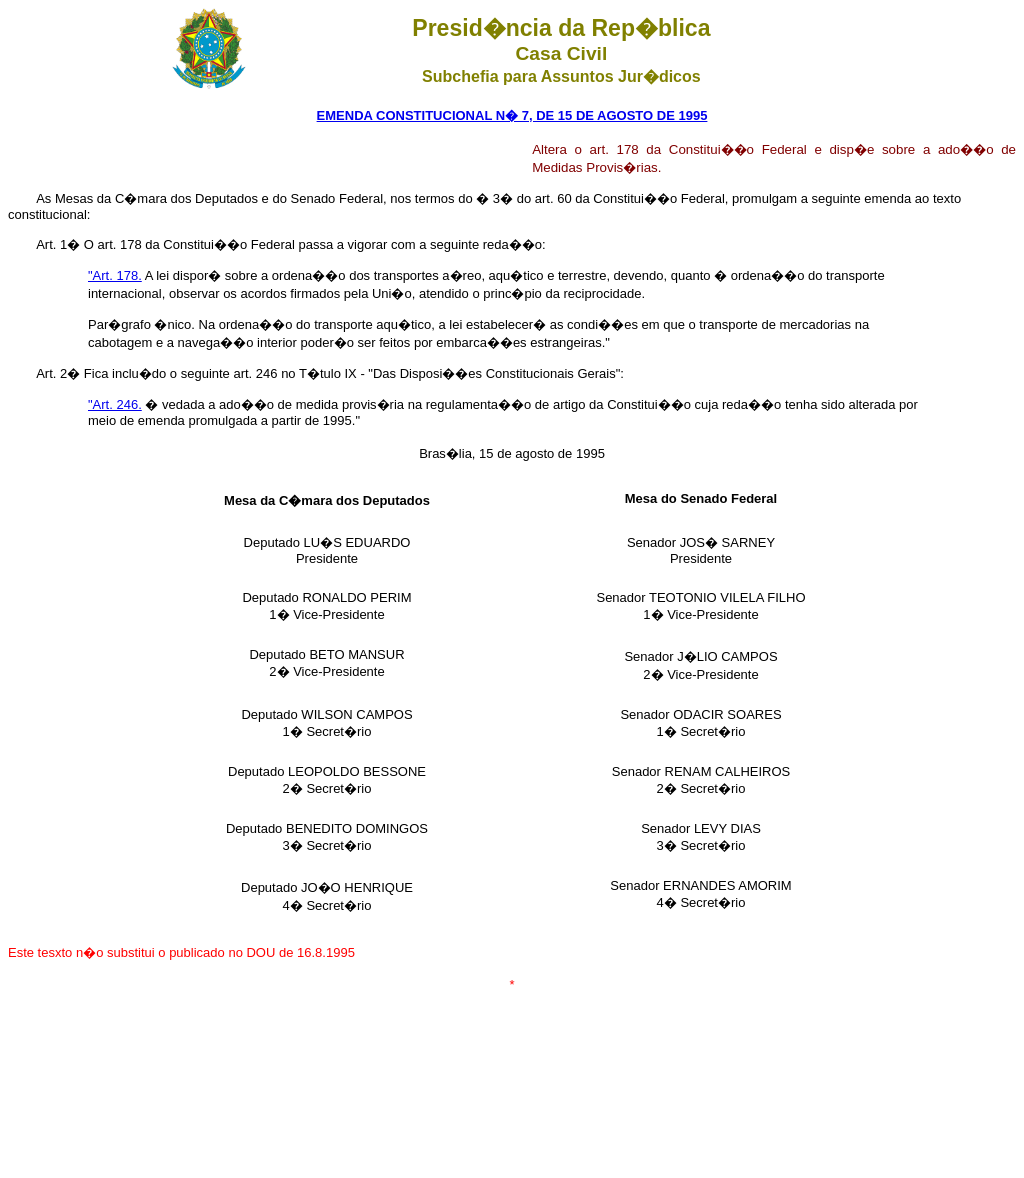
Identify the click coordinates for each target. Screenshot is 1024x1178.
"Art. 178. (115, 275)
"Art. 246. (115, 404)
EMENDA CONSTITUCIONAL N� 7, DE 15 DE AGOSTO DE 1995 (512, 115)
